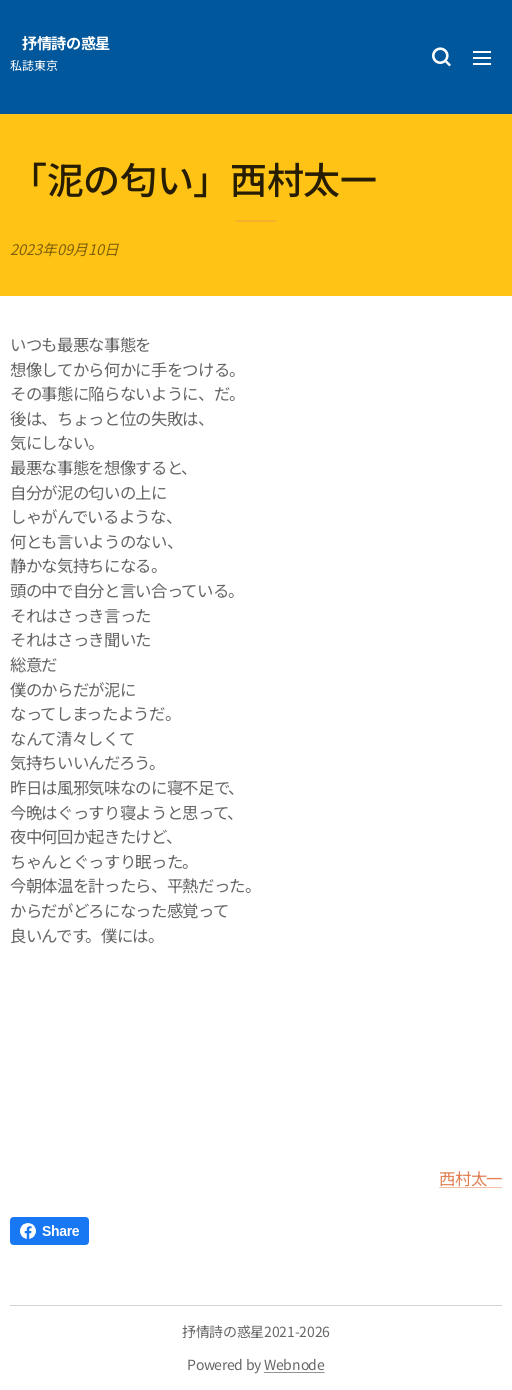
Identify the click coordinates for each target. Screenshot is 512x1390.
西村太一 (470, 1178)
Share (49, 1231)
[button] (441, 57)
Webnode (294, 1364)
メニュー (482, 58)
